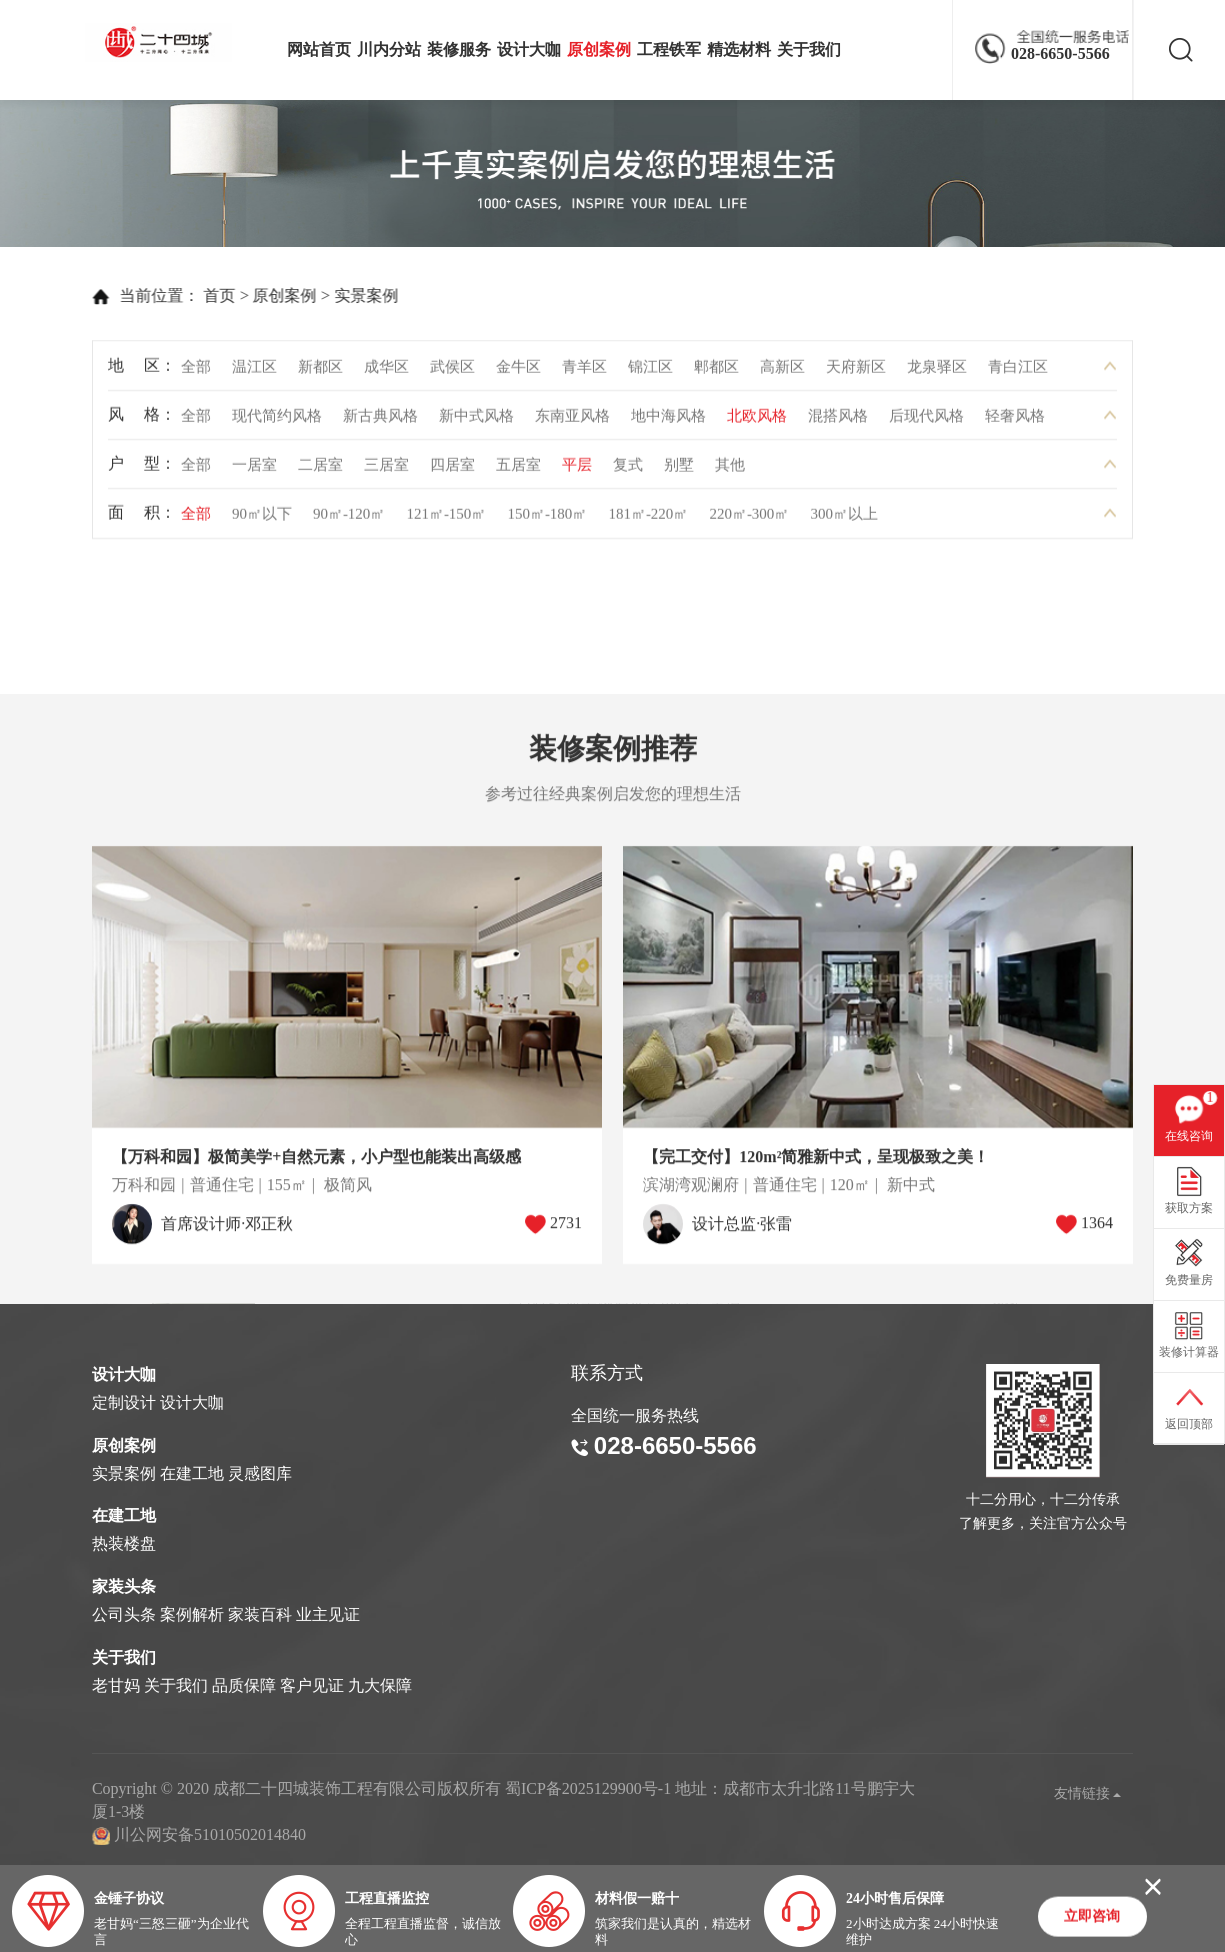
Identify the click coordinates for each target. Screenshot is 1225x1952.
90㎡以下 (262, 520)
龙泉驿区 (937, 373)
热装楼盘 (124, 1543)
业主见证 (328, 1614)
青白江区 (1018, 373)
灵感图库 (260, 1473)
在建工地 (192, 1473)
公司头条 (124, 1614)
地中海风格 (668, 422)
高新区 (782, 373)
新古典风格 (380, 422)
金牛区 (518, 373)
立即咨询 (1092, 1917)
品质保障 (244, 1685)
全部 (196, 373)
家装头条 (124, 1586)
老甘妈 (116, 1685)
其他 (730, 471)
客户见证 (312, 1685)
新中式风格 (476, 422)
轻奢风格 (1015, 422)
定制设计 (124, 1402)
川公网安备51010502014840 (210, 1834)
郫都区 (716, 373)
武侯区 (452, 373)
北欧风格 (757, 422)
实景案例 (336, 295)
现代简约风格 (277, 422)
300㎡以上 (844, 520)
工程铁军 (669, 49)
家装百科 (260, 1614)
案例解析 (192, 1614)
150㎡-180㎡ (547, 520)
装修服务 (459, 49)
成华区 (386, 373)
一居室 (254, 471)
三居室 (386, 471)
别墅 (679, 471)
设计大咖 (529, 49)
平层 (577, 471)
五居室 (518, 471)
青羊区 (584, 373)
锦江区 (650, 373)
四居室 (452, 471)
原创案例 (599, 49)
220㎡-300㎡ (749, 520)
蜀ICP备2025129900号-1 (588, 1788)
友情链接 (1088, 1793)
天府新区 (856, 373)
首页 (190, 295)
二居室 (320, 471)
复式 (628, 471)
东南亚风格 (572, 422)
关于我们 (809, 49)
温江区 (254, 373)
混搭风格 (838, 422)
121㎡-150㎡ (446, 520)
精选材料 (739, 49)
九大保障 (380, 1685)
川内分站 (389, 49)
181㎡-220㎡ (648, 520)
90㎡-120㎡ (349, 520)
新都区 (320, 373)
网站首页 (319, 49)
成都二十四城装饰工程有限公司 (163, 42)
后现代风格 (926, 422)
